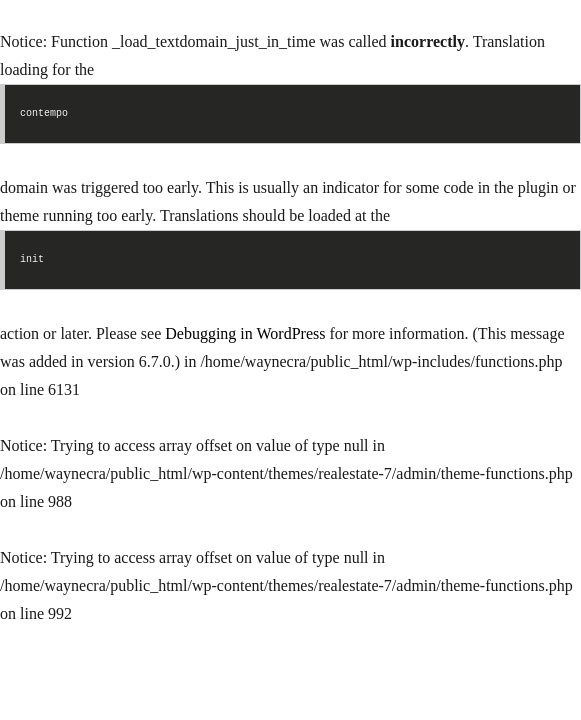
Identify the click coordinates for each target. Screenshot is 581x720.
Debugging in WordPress (245, 333)
